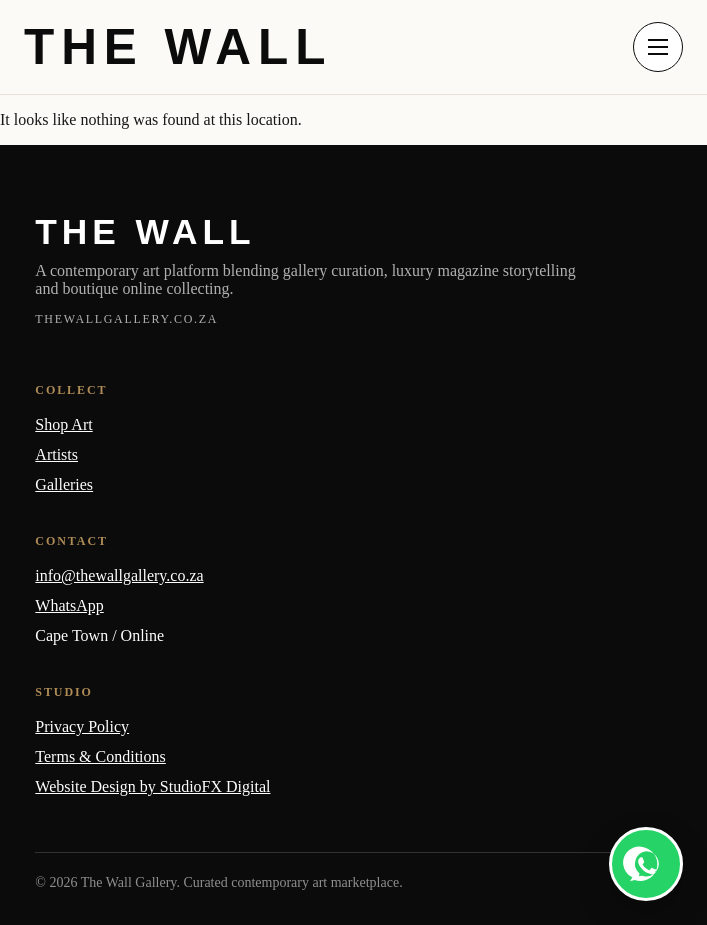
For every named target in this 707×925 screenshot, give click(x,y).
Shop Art (63, 424)
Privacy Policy (82, 726)
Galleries (64, 484)
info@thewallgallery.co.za (119, 575)
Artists (56, 454)
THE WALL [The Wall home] (178, 47)
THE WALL (145, 231)
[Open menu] (658, 47)
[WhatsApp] (646, 864)
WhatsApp (69, 605)
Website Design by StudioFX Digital (152, 786)
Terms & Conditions (100, 756)
